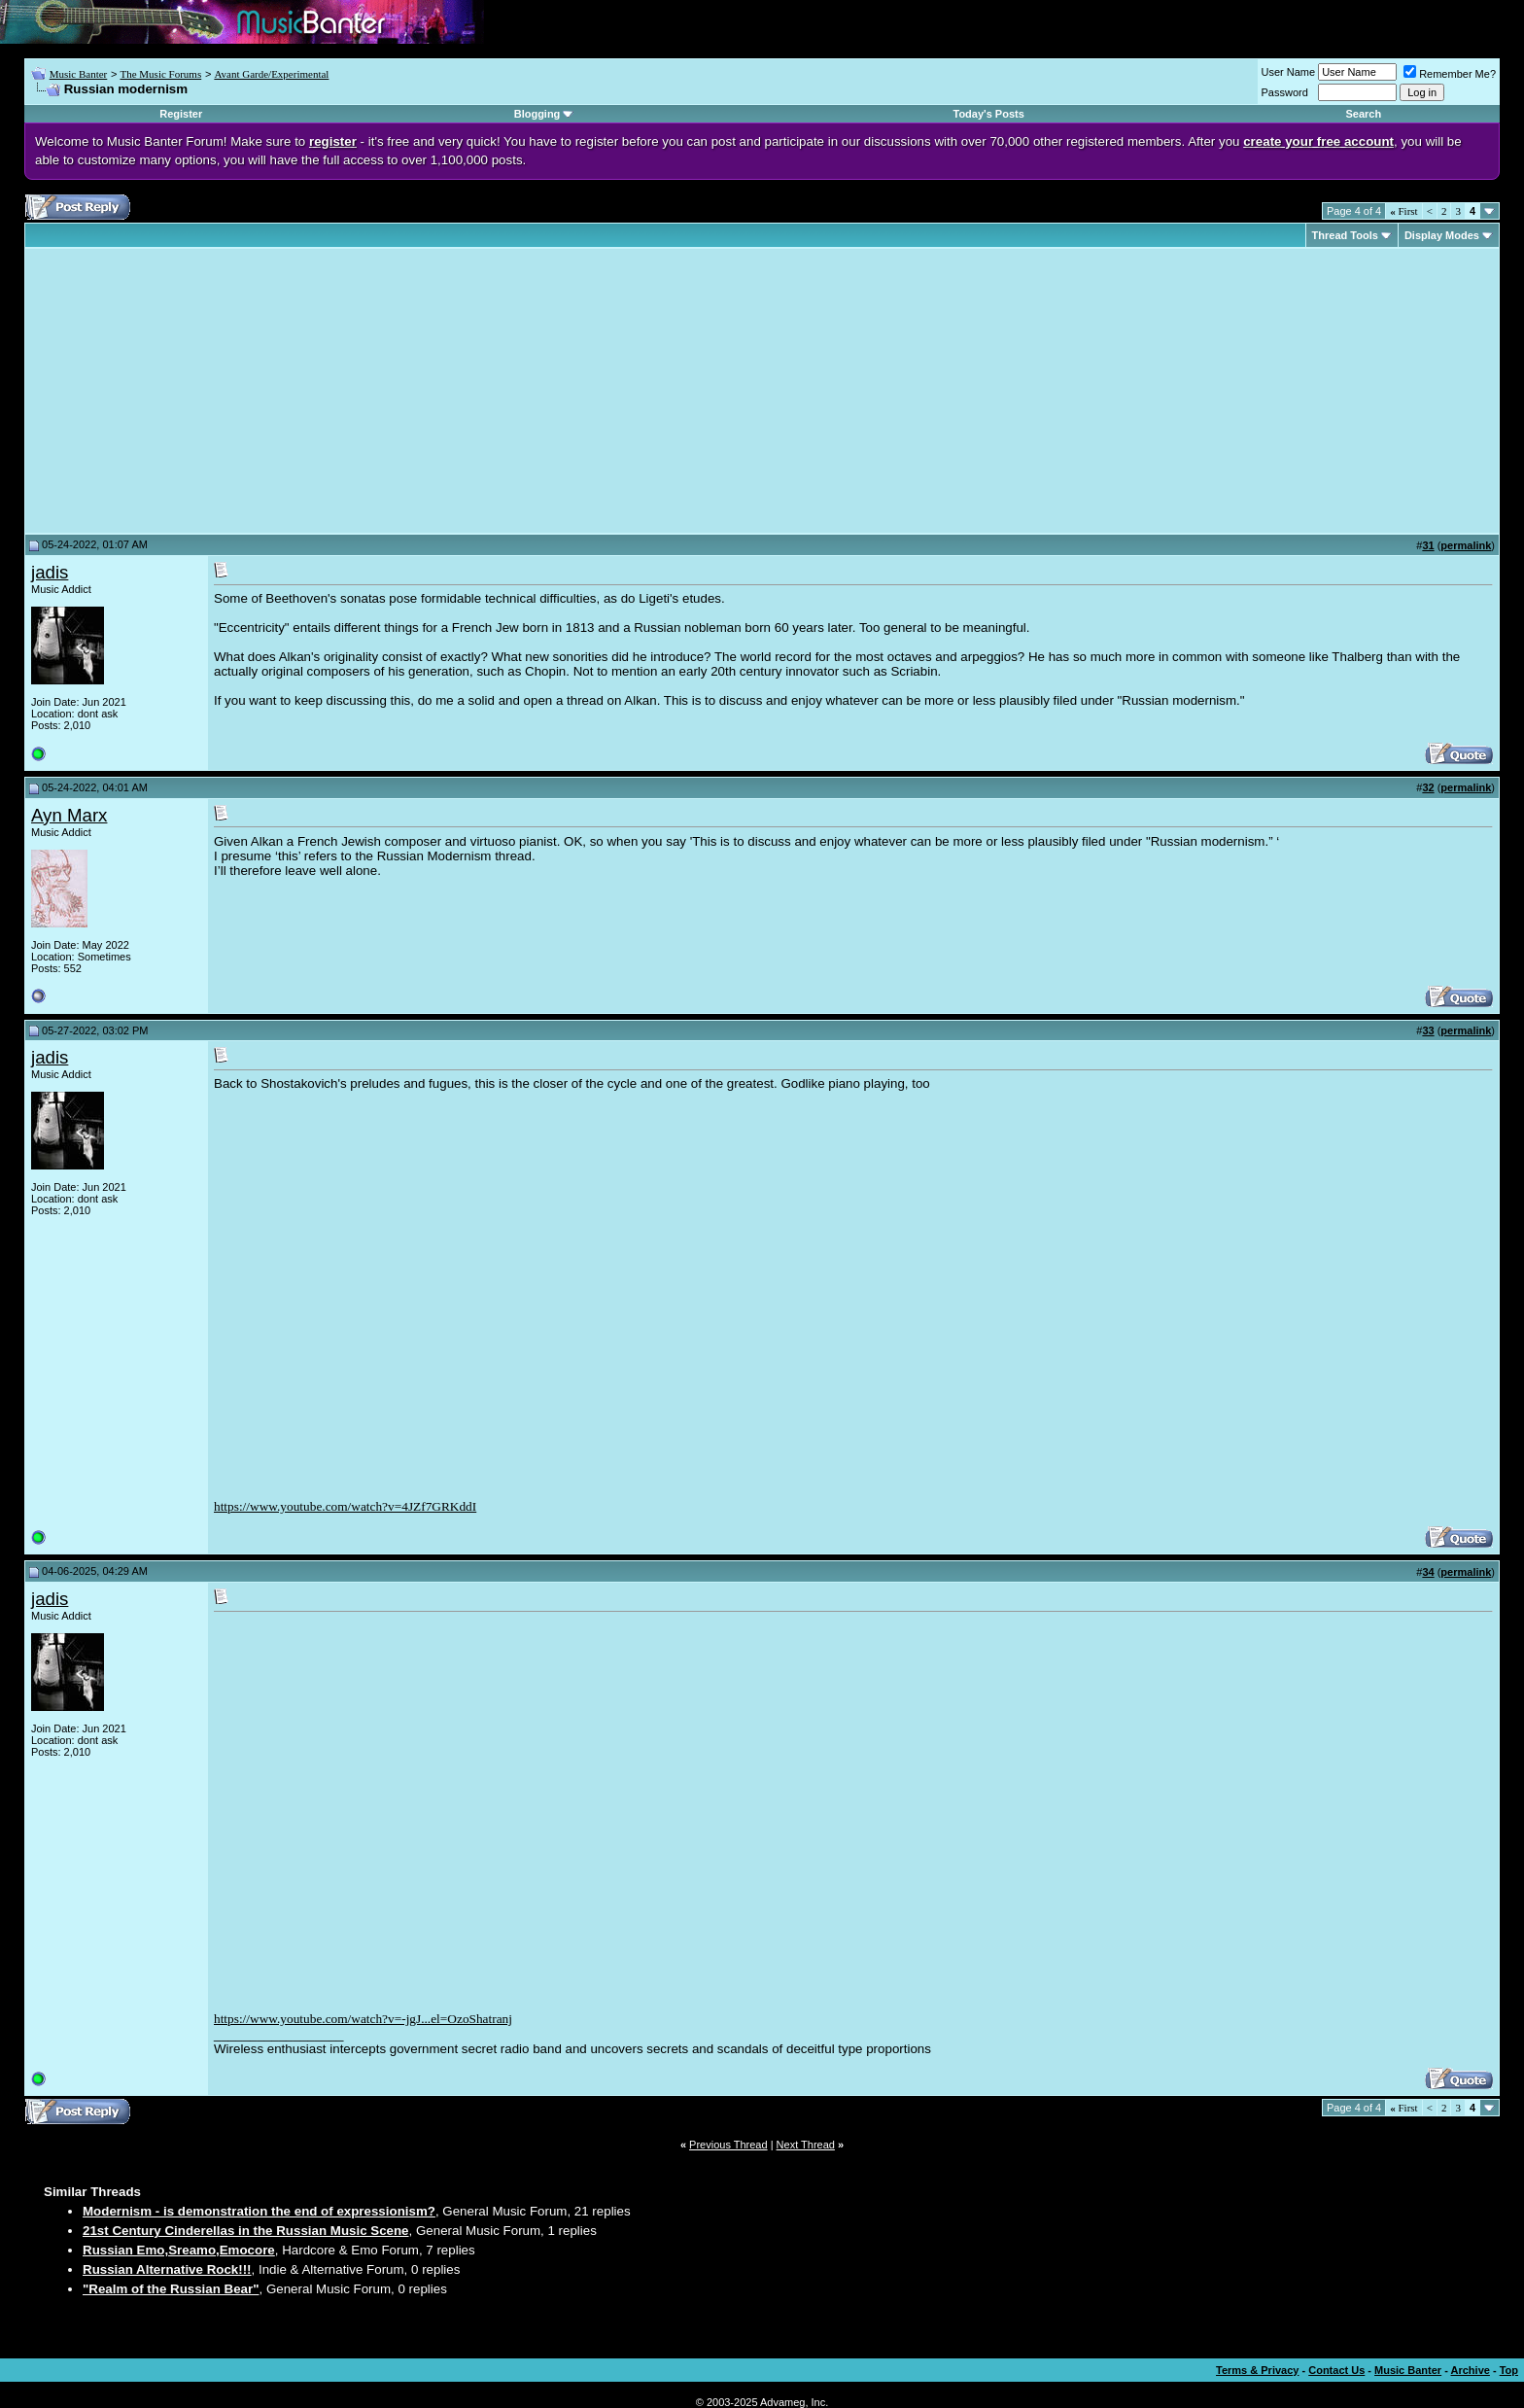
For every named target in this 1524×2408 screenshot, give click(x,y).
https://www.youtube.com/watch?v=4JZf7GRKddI (345, 1506)
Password (1285, 92)
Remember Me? (1449, 74)
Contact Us (1336, 2370)
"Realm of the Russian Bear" (171, 2289)
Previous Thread (728, 2144)
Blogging (537, 114)
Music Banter (79, 74)
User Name (1289, 72)
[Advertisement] (194, 391)
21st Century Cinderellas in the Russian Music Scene (246, 2230)
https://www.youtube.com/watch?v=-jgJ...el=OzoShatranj (363, 2018)
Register (180, 114)
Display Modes (1441, 235)
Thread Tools (1345, 235)
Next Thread (806, 2144)
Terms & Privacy (1257, 2370)
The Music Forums (160, 74)
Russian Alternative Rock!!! (167, 2269)
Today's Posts (988, 114)
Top (1509, 2370)
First (1403, 211)
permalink (1465, 545)
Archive (1470, 2370)
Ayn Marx (69, 815)
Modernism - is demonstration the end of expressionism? (259, 2211)
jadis (49, 572)
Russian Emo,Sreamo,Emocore (179, 2250)
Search (1363, 114)
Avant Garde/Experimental (271, 74)
